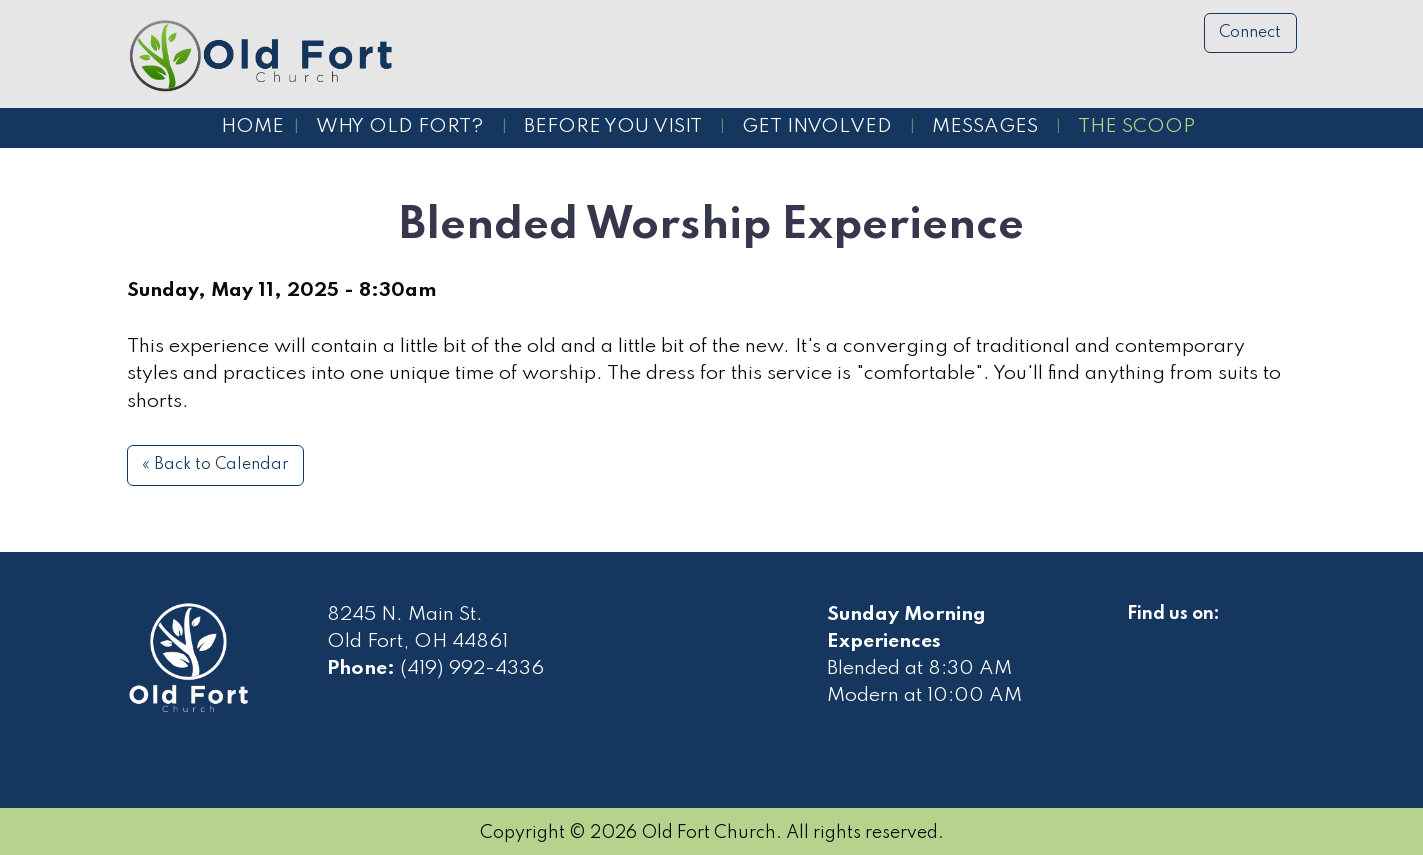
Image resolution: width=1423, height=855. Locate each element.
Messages (985, 127)
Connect (1250, 33)
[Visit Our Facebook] (1143, 637)
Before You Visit (613, 127)
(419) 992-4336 (472, 669)
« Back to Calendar (215, 465)
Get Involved (817, 127)
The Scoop (1136, 127)
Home (252, 127)
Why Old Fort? (400, 127)
